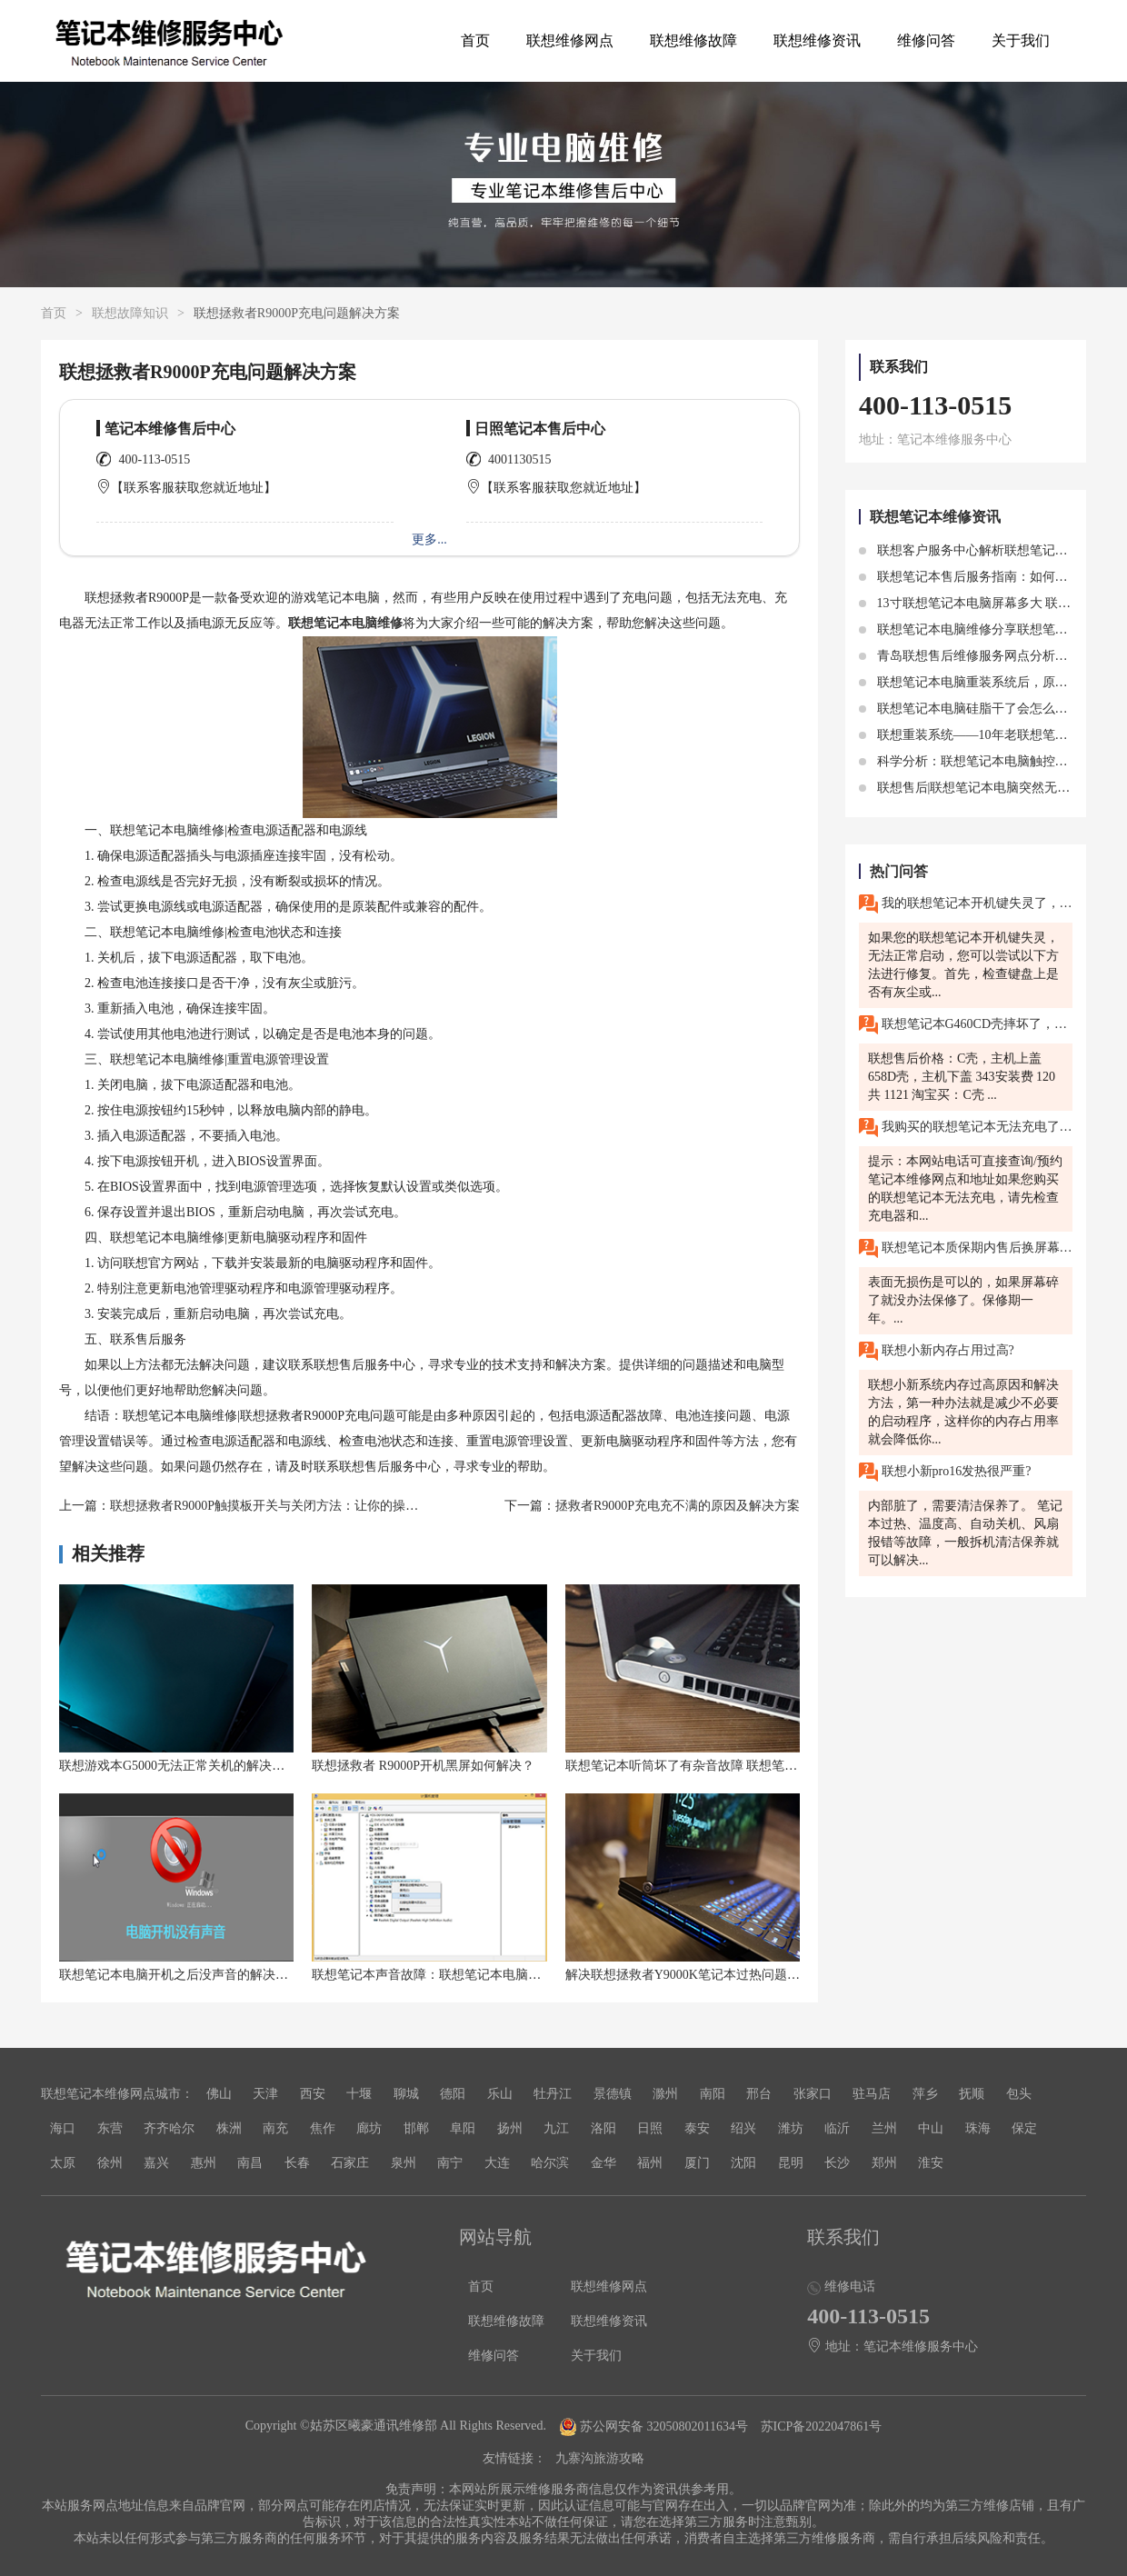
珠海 (978, 2128)
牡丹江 (553, 2094)
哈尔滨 (550, 2163)
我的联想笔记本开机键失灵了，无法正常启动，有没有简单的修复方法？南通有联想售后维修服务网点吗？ (965, 904)
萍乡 (925, 2094)
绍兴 (743, 2128)
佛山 (219, 2094)
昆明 (790, 2163)
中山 (930, 2128)
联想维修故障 (693, 40)
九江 (556, 2128)
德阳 (452, 2094)
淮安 (930, 2163)
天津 (265, 2094)
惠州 (203, 2163)
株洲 (229, 2128)
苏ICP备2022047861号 (822, 2426)
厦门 (697, 2163)
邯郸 (416, 2128)
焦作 (322, 2128)
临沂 (837, 2128)
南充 (275, 2128)
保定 (1024, 2128)
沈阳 (743, 2163)
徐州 (110, 2163)
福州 (650, 2163)
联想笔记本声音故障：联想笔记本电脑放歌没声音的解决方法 (483, 1975)
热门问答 (899, 871)
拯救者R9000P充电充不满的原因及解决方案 (677, 1506)
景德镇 (612, 2094)
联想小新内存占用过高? (936, 1351)
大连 (497, 2163)
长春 (297, 2163)
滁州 (665, 2094)
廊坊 (369, 2128)
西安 (312, 2094)
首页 (475, 40)
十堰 (359, 2094)
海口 (62, 2128)
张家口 (812, 2094)
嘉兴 (156, 2163)
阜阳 (462, 2128)
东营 (110, 2128)
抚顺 (971, 2094)
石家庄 (350, 2163)
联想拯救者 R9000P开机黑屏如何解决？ (423, 1765)
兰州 (884, 2128)
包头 (1019, 2094)
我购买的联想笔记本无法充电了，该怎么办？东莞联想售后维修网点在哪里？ (965, 1127)
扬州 (510, 2128)
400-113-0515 (155, 459)
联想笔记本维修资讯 (935, 516)
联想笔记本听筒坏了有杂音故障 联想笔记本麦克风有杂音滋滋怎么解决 (764, 1765)
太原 (62, 2163)
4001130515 (519, 459)
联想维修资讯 (817, 40)
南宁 (450, 2163)
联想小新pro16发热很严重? (945, 1472)
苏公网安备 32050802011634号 (655, 2426)
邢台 (759, 2094)
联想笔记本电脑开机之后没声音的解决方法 (180, 1975)
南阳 (712, 2094)
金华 (603, 2163)
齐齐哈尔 (169, 2128)
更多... (429, 539)
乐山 (500, 2094)
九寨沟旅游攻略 (599, 2458)
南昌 (250, 2163)
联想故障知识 (130, 313)
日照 (650, 2128)
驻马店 (872, 2094)
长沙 (837, 2163)
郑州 (884, 2163)
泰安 (697, 2128)
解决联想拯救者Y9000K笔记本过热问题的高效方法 (708, 1975)
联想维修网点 (569, 40)
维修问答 (926, 40)
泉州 (403, 2163)
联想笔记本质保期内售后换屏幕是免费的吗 (965, 1248)
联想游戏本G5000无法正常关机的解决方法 (178, 1765)
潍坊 (790, 2128)
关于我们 (1021, 40)
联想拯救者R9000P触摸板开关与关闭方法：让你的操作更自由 (283, 1506)
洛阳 (603, 2128)
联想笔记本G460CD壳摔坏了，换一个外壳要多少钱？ (965, 1024)
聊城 (406, 2094)
